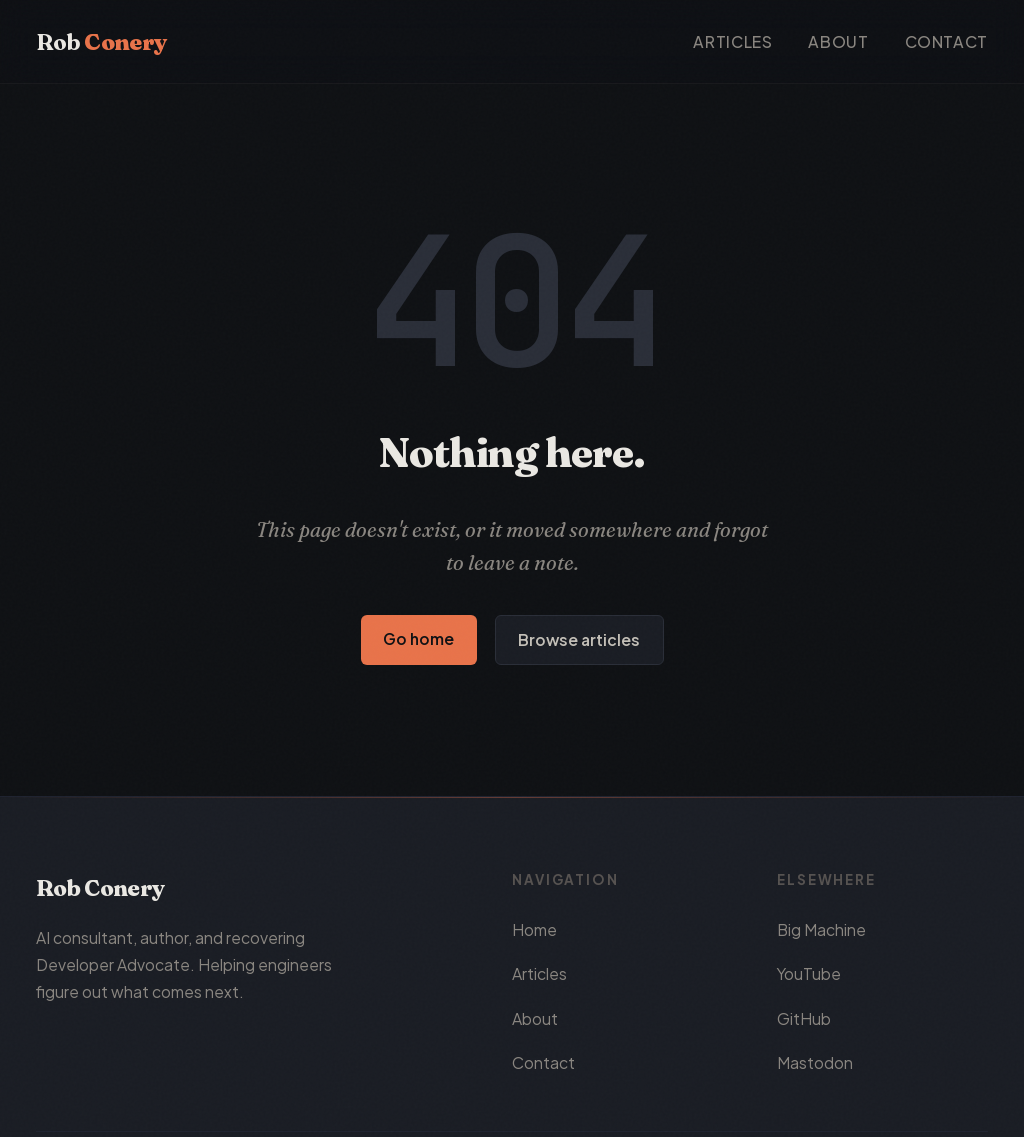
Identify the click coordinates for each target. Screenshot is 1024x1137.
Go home (418, 638)
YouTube (809, 973)
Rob (101, 42)
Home (534, 929)
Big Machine (821, 929)
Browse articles (579, 639)
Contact (946, 41)
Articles (732, 41)
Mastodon (815, 1062)
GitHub (804, 1018)
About (838, 41)
